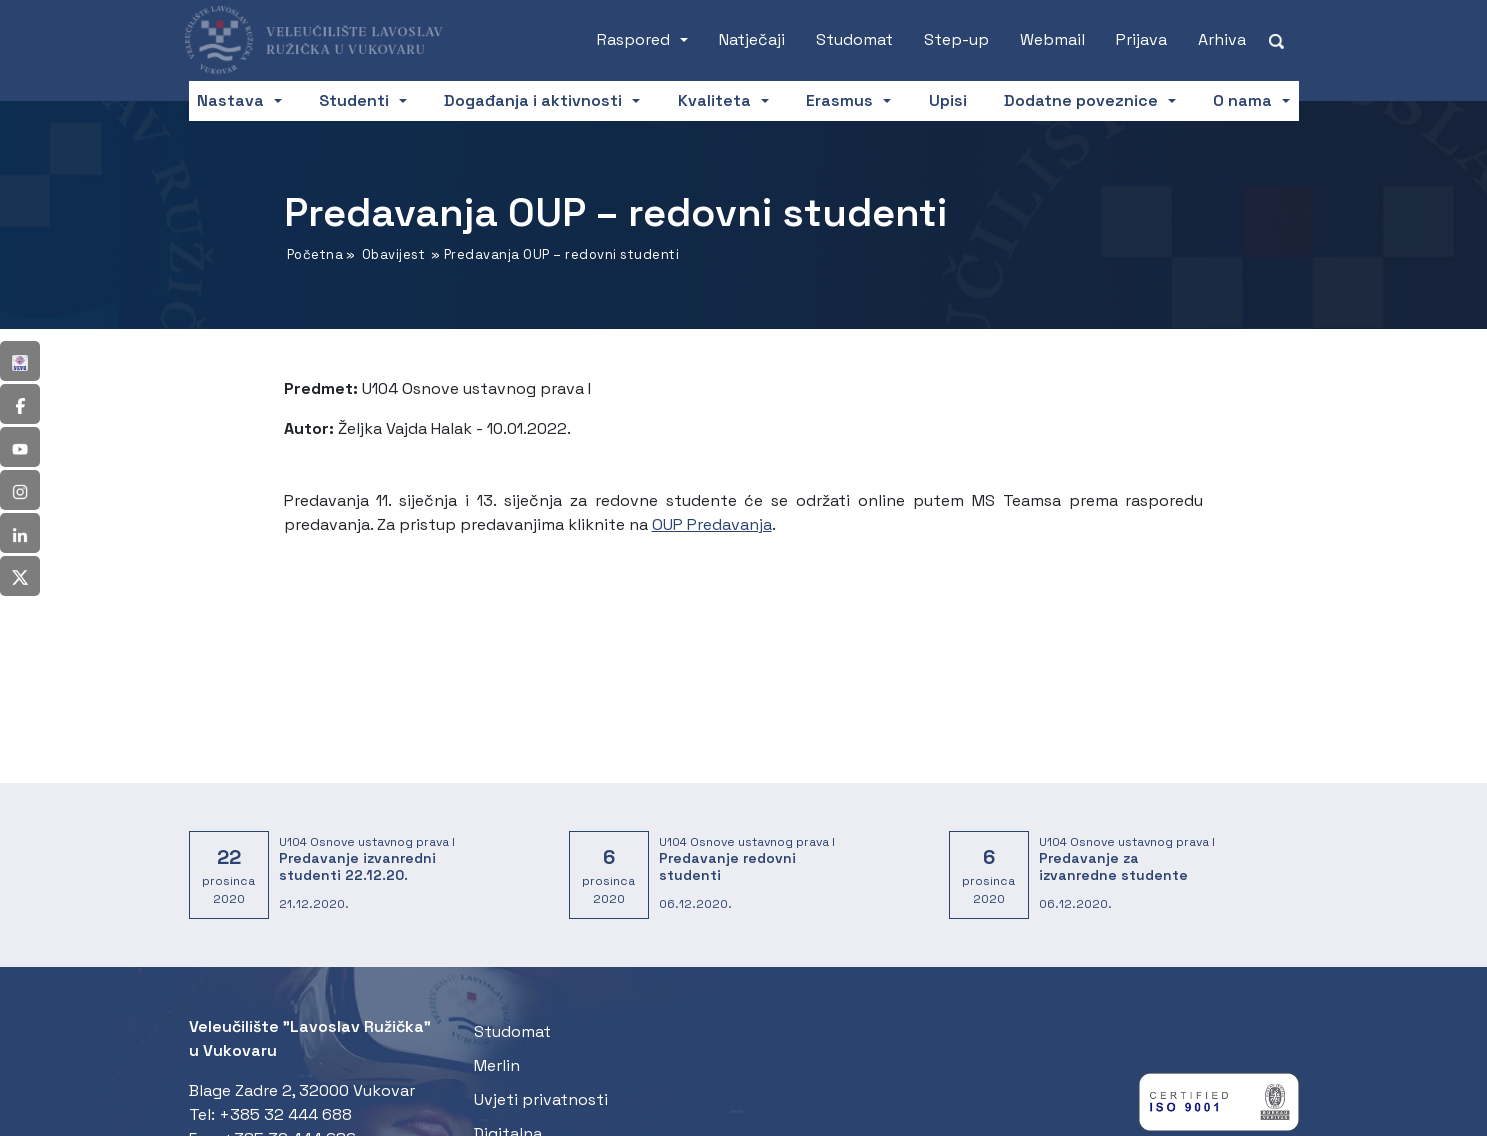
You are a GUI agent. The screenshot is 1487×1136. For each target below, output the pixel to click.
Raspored (633, 39)
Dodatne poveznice (1081, 100)
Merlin (497, 1065)
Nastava (230, 100)
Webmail (1052, 39)
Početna (315, 254)
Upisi (948, 100)
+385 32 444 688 (285, 1114)
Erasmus (839, 100)
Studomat (854, 39)
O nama (1242, 100)
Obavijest (394, 254)
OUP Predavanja (712, 524)
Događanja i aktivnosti (533, 100)
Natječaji (752, 39)
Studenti (354, 100)
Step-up (956, 39)
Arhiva (1222, 39)
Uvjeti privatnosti (541, 1099)
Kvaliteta (714, 100)
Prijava (1141, 39)
